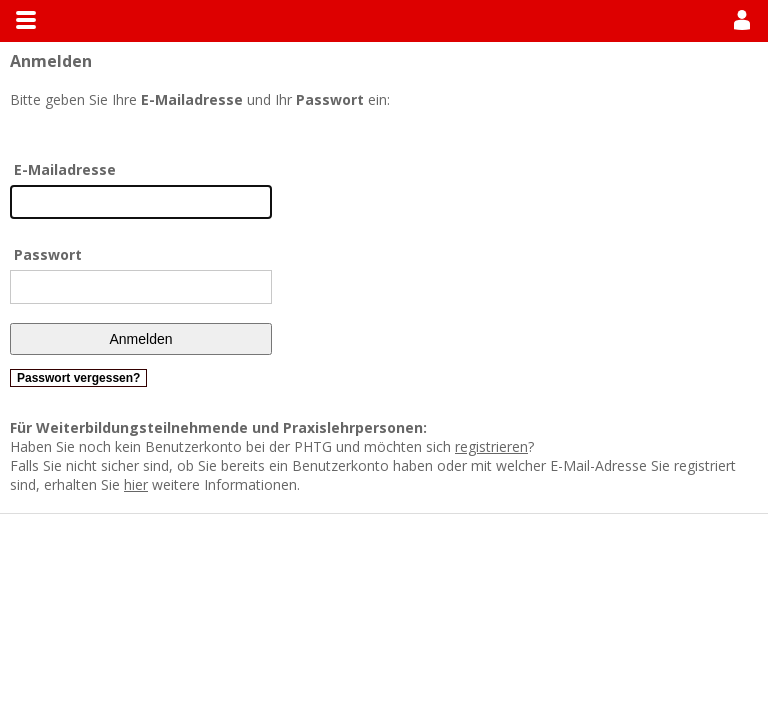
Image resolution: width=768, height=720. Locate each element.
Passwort (48, 254)
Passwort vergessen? (78, 378)
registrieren (491, 446)
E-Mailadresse (65, 169)
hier (136, 484)
